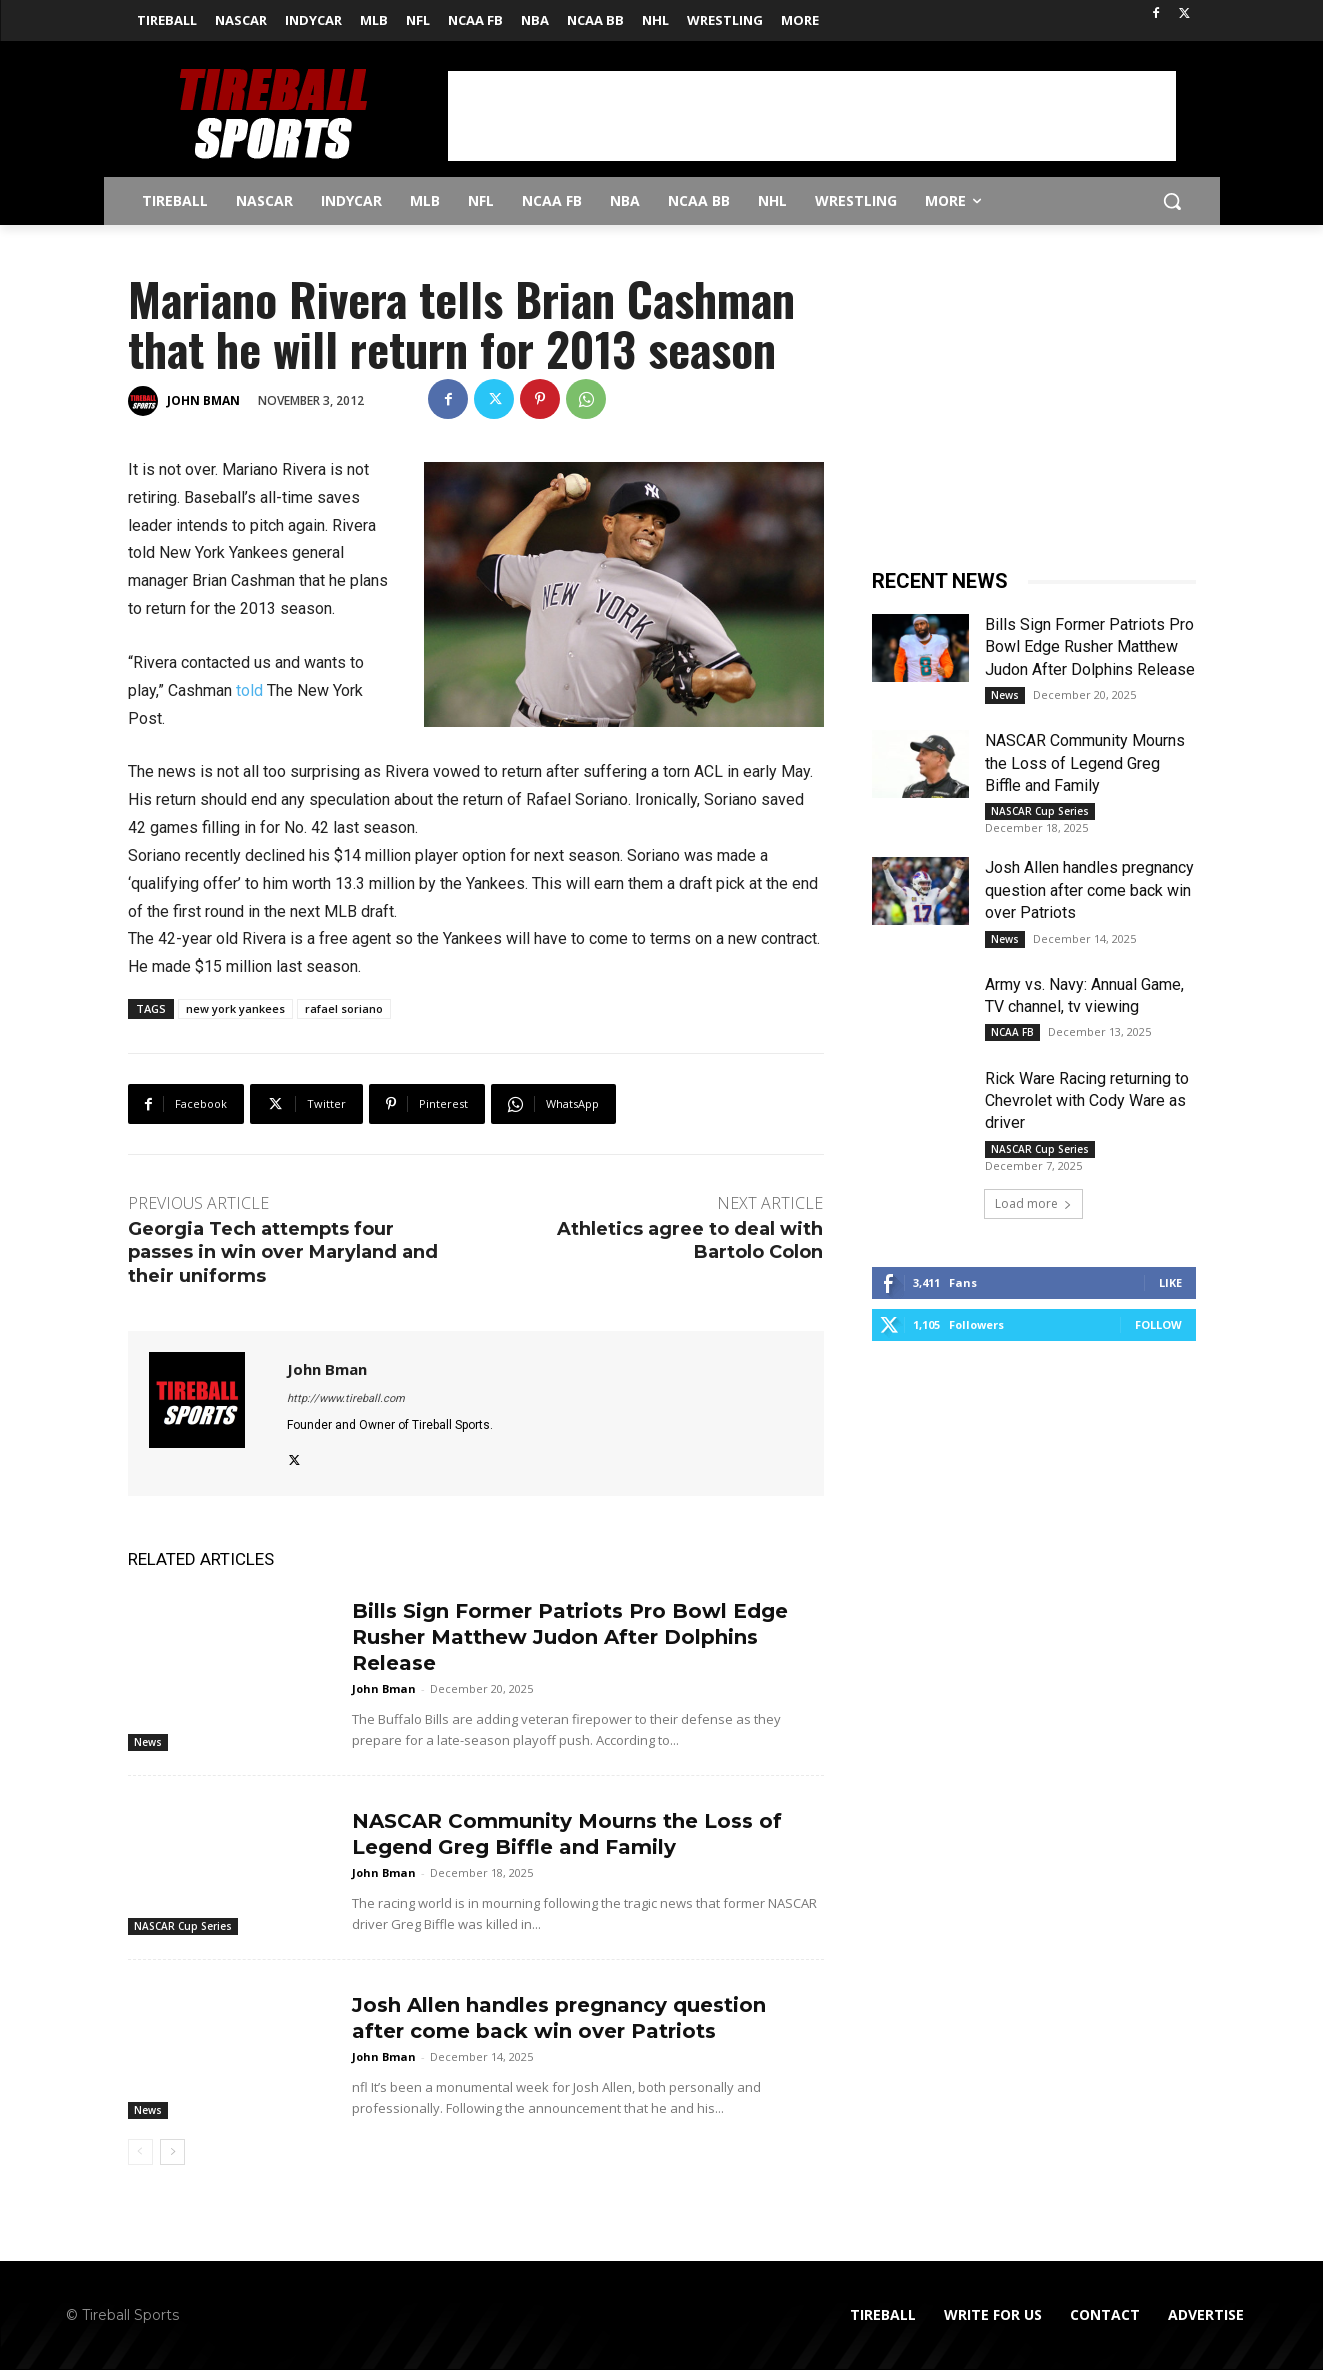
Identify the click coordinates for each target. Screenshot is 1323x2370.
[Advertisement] (812, 116)
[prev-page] (140, 2152)
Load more (1033, 1203)
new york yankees (235, 1008)
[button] (1172, 201)
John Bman (203, 400)
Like (1170, 1282)
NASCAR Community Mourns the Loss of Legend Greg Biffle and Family (1085, 763)
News (148, 1742)
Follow (1158, 1324)
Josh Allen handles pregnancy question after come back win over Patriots (1089, 890)
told (249, 690)
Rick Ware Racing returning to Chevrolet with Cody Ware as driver (1087, 1101)
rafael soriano (344, 1008)
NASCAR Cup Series (183, 1926)
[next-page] (172, 2152)
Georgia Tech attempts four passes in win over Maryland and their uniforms (283, 1252)
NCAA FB (1012, 1032)
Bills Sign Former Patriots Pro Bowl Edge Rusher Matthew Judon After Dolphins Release (570, 1637)
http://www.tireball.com (346, 1398)
